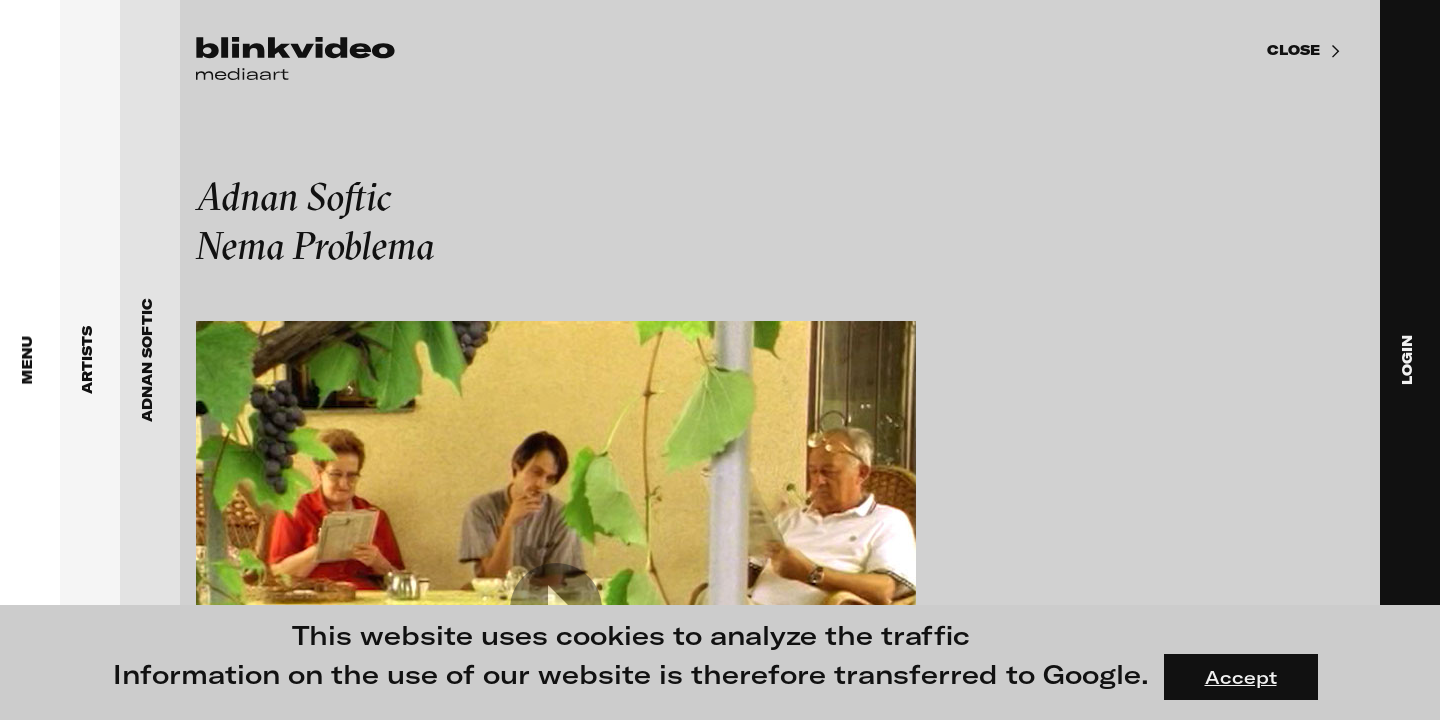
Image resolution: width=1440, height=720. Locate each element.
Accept (1241, 677)
